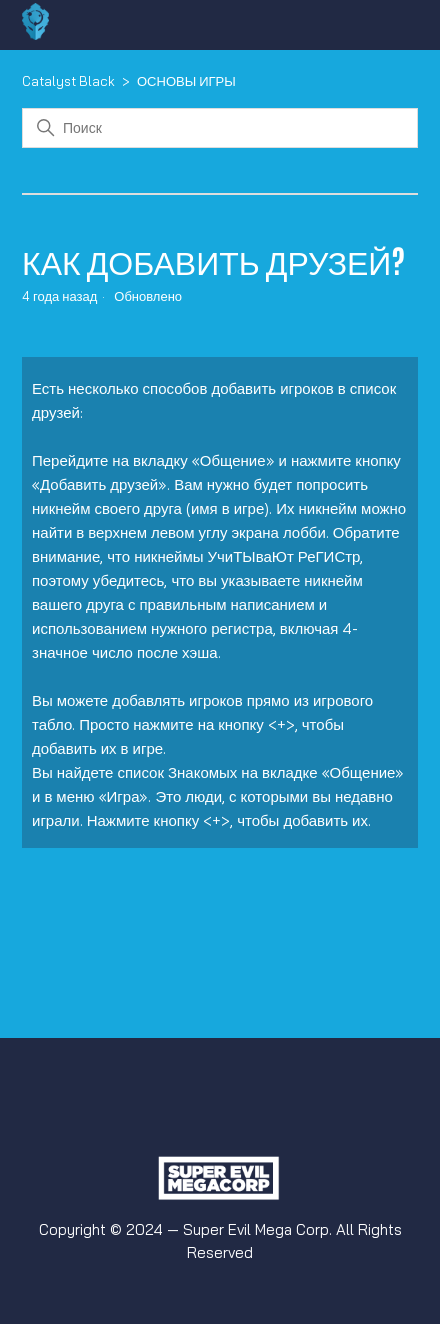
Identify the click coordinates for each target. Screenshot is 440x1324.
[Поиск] (220, 128)
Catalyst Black (68, 81)
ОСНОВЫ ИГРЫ (186, 81)
